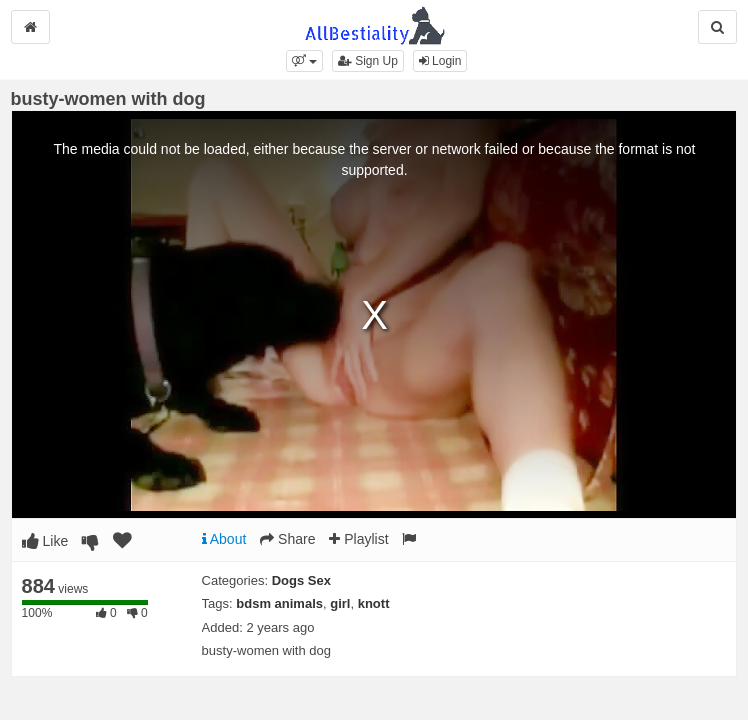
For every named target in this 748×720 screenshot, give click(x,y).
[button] (304, 61)
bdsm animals (279, 603)
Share (287, 539)
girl (340, 603)
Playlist (358, 539)
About (224, 539)
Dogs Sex (301, 580)
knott (374, 603)
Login (440, 61)
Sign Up (368, 61)
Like (45, 541)
